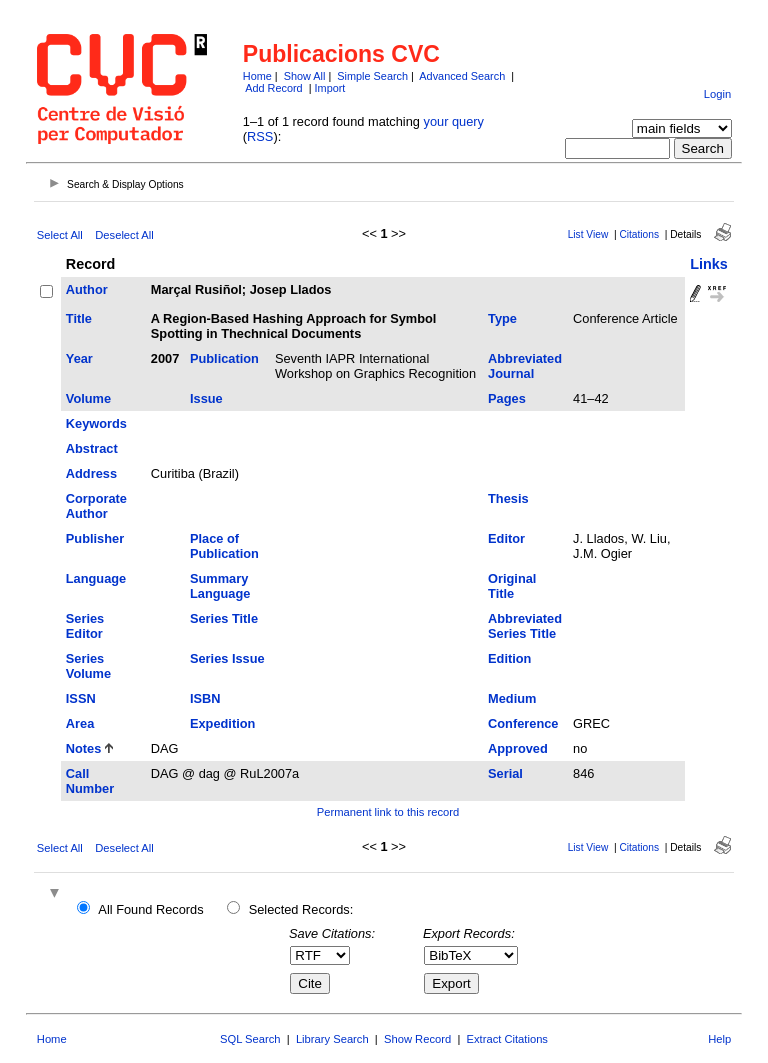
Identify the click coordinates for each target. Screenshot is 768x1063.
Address (91, 473)
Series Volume (88, 666)
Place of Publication (224, 546)
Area (80, 723)
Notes (84, 748)
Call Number (90, 781)
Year (79, 358)
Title (79, 318)
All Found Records (150, 909)
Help (719, 1039)
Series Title (224, 618)
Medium (512, 698)
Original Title (512, 586)
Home (257, 76)
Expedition (222, 723)
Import (330, 88)
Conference (523, 723)
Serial (505, 773)
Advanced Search (462, 76)
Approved (518, 748)
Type (502, 318)
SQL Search (250, 1039)
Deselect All (124, 235)
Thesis (508, 498)
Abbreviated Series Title (525, 626)
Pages (507, 398)
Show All (305, 76)
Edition (509, 658)
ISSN (81, 698)
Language (96, 578)
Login (717, 94)
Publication (224, 358)
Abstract (92, 448)
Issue (206, 398)
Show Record (417, 1039)
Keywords (96, 423)
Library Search (332, 1039)
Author (87, 289)
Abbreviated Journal (525, 366)
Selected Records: (301, 909)
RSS (260, 136)
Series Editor (85, 626)
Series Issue (227, 658)
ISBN (205, 698)
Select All (60, 235)
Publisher (95, 538)
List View (588, 234)
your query (454, 121)
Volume (88, 398)
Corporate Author (96, 506)
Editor (506, 538)
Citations (639, 234)
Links (709, 264)
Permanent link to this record (388, 812)
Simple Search (372, 76)
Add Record (273, 88)
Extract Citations (507, 1039)
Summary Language (220, 586)
